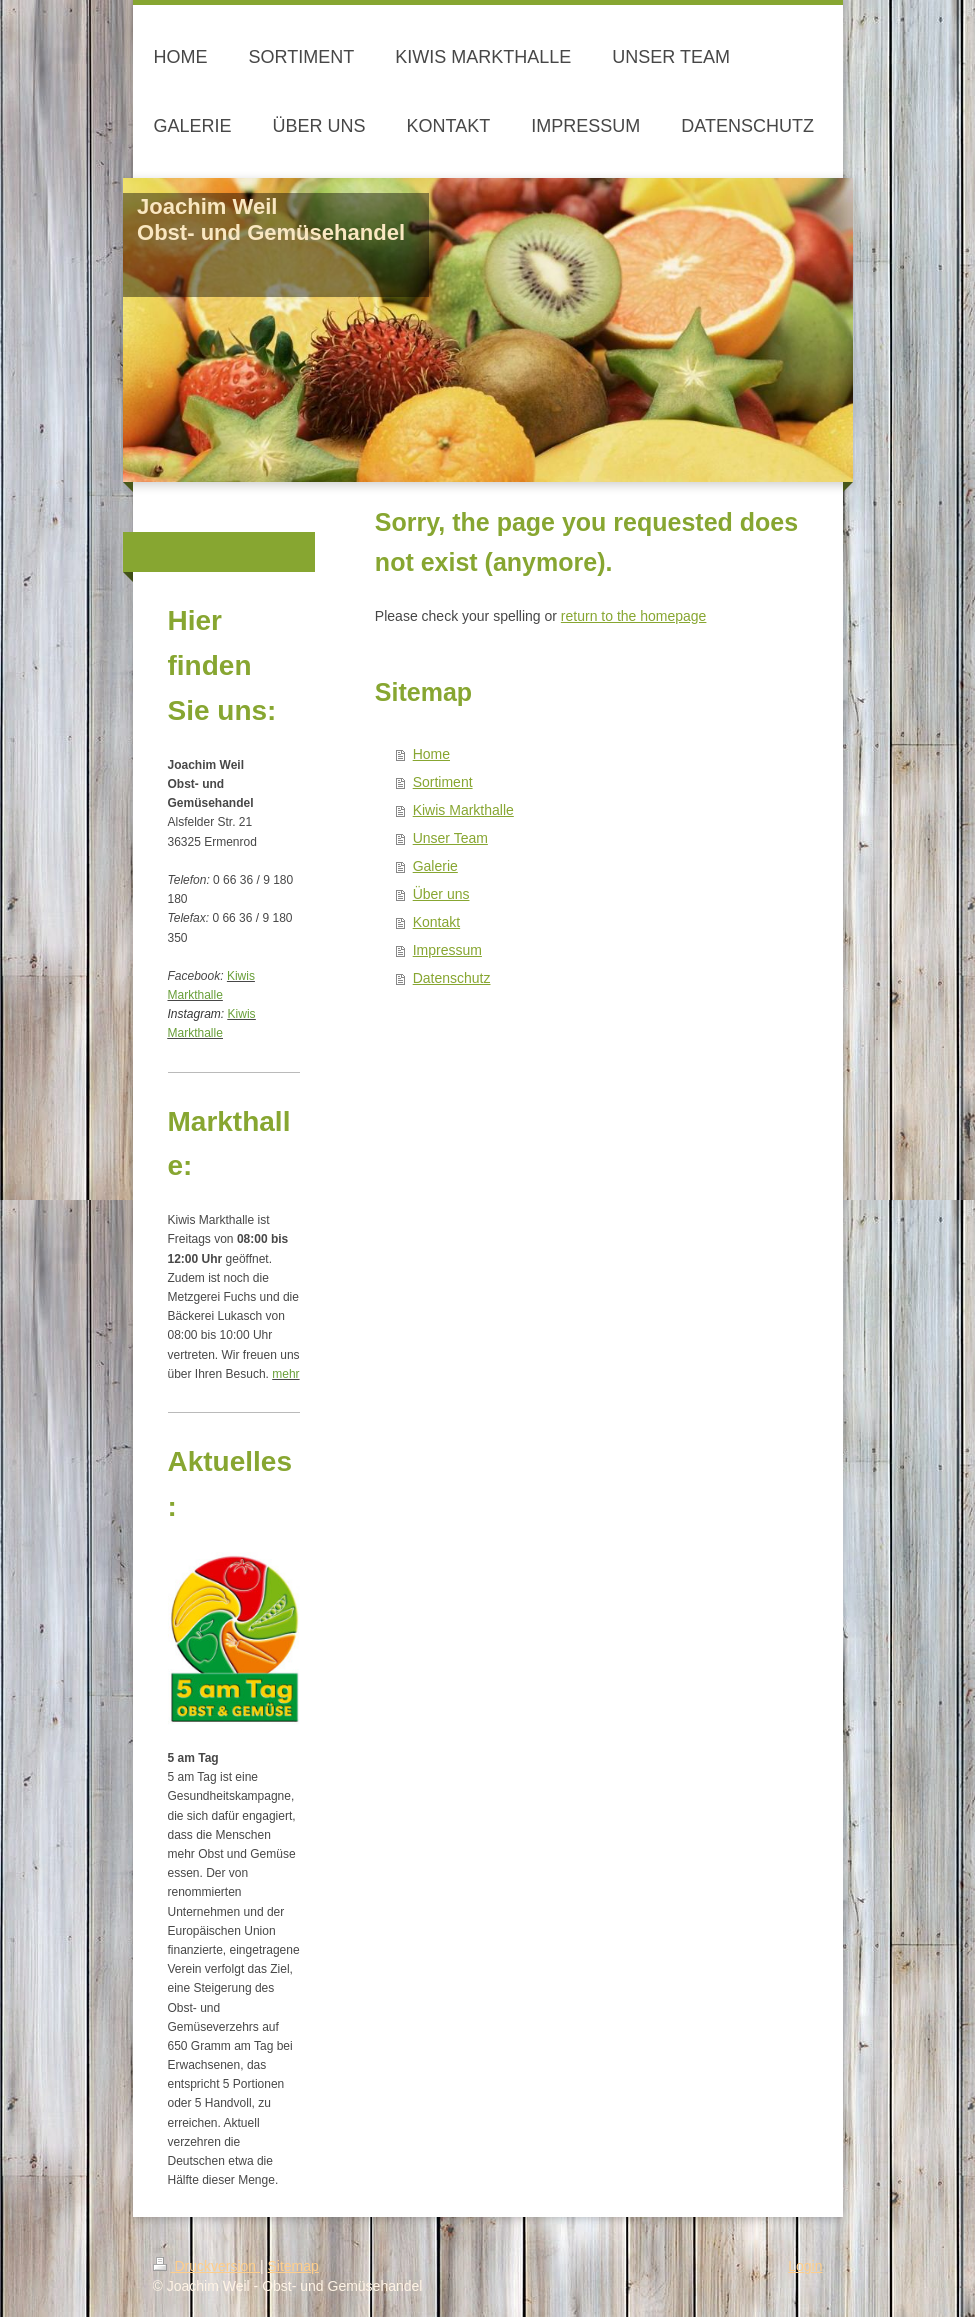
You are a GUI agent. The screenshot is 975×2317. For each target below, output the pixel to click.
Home (431, 754)
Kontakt (436, 922)
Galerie (435, 866)
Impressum (447, 950)
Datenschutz (452, 978)
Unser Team (450, 838)
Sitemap (293, 2266)
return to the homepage (634, 616)
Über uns (441, 894)
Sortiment (443, 782)
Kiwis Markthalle (463, 810)
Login (805, 2266)
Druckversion (206, 2266)
